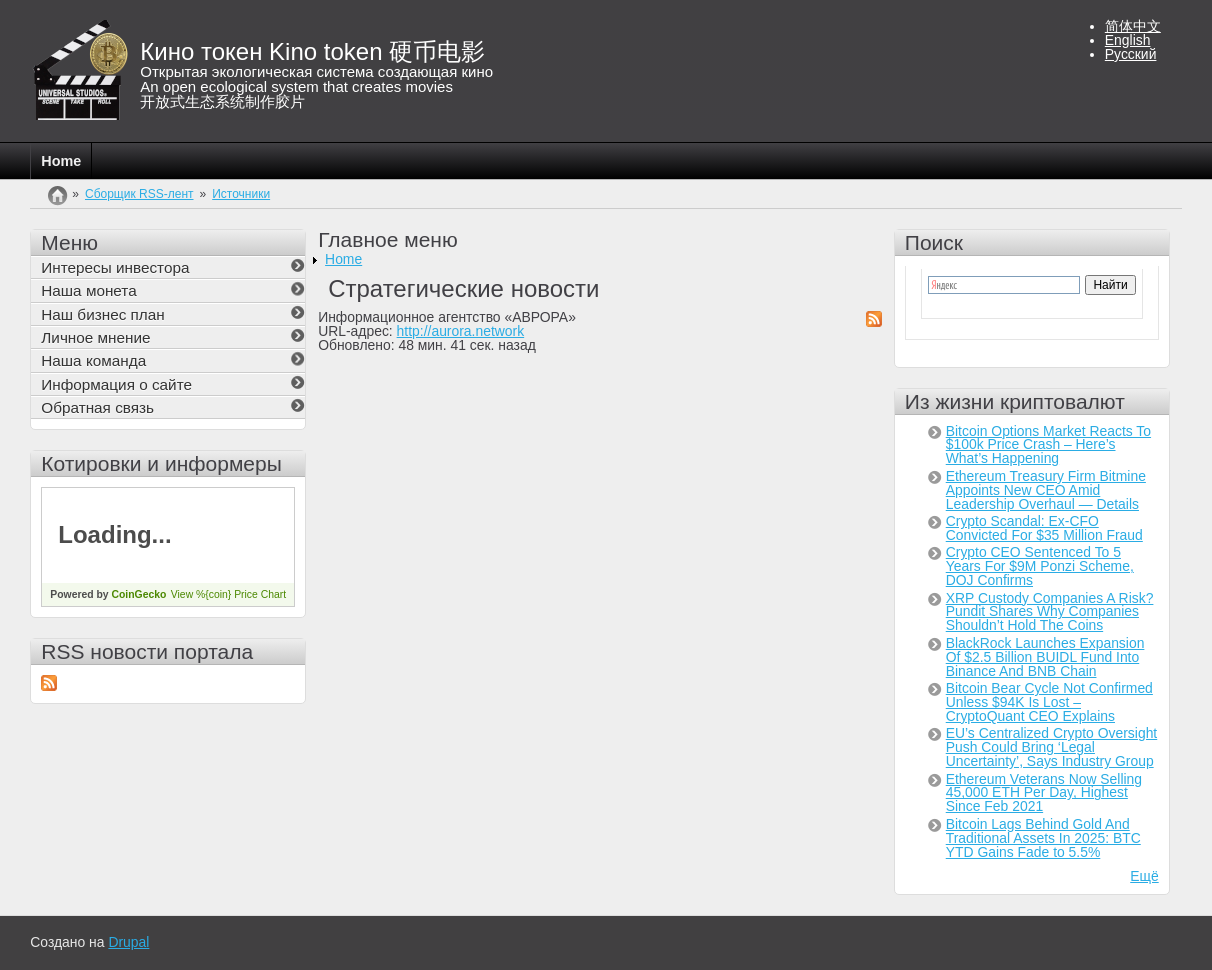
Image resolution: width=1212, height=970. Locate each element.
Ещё (1144, 876)
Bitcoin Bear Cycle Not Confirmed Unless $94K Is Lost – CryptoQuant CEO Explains (1049, 702)
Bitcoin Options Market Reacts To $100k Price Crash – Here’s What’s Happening (1048, 445)
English (1128, 40)
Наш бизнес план (102, 314)
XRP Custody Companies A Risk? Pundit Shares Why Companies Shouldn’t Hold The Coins (1050, 612)
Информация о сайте (116, 384)
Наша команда (93, 360)
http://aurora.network (461, 331)
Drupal (128, 942)
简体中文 (1133, 26)
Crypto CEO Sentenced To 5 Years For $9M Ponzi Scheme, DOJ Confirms (1040, 566)
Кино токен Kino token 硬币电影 (312, 51)
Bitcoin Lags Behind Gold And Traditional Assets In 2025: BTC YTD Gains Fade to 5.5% (1043, 838)
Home (61, 161)
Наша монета (88, 290)
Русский (1131, 54)
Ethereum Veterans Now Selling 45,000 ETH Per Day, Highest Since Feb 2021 (1044, 793)
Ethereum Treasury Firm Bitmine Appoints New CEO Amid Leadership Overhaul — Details (1046, 490)
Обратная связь (97, 407)
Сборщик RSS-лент (139, 194)
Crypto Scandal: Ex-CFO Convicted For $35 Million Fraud (1044, 528)
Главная (58, 205)
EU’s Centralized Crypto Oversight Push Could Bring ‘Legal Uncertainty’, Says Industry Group (1052, 747)
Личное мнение (95, 337)
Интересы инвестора (115, 267)
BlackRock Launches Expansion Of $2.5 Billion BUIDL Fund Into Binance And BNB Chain (1045, 657)
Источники (241, 194)
